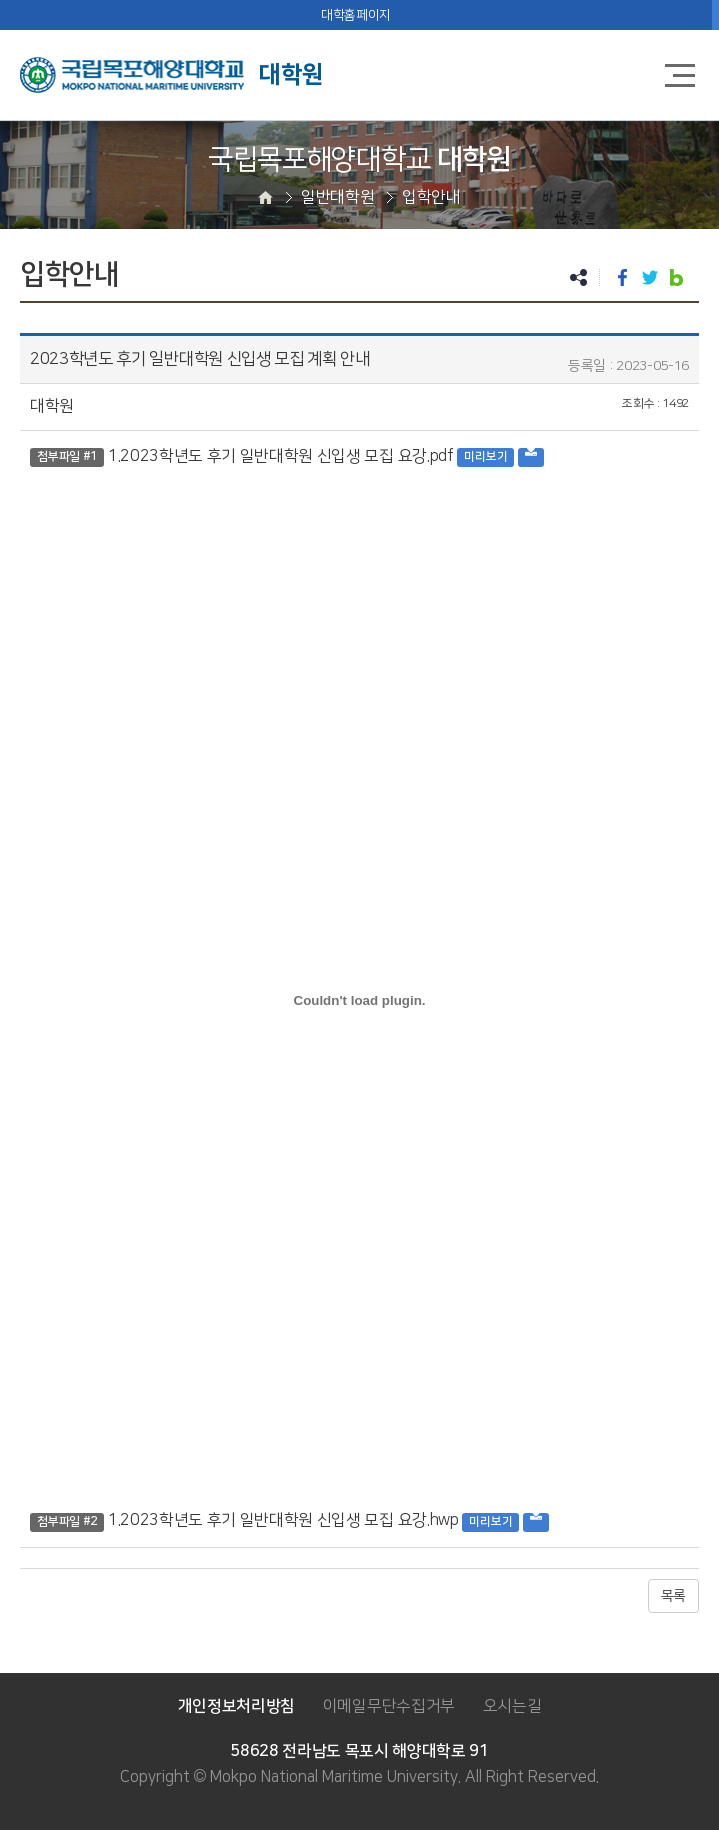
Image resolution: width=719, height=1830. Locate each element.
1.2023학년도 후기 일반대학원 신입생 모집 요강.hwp (283, 1520)
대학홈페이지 (356, 15)
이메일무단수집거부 (389, 1706)
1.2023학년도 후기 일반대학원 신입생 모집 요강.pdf (281, 456)
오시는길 (512, 1706)
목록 (673, 1596)
